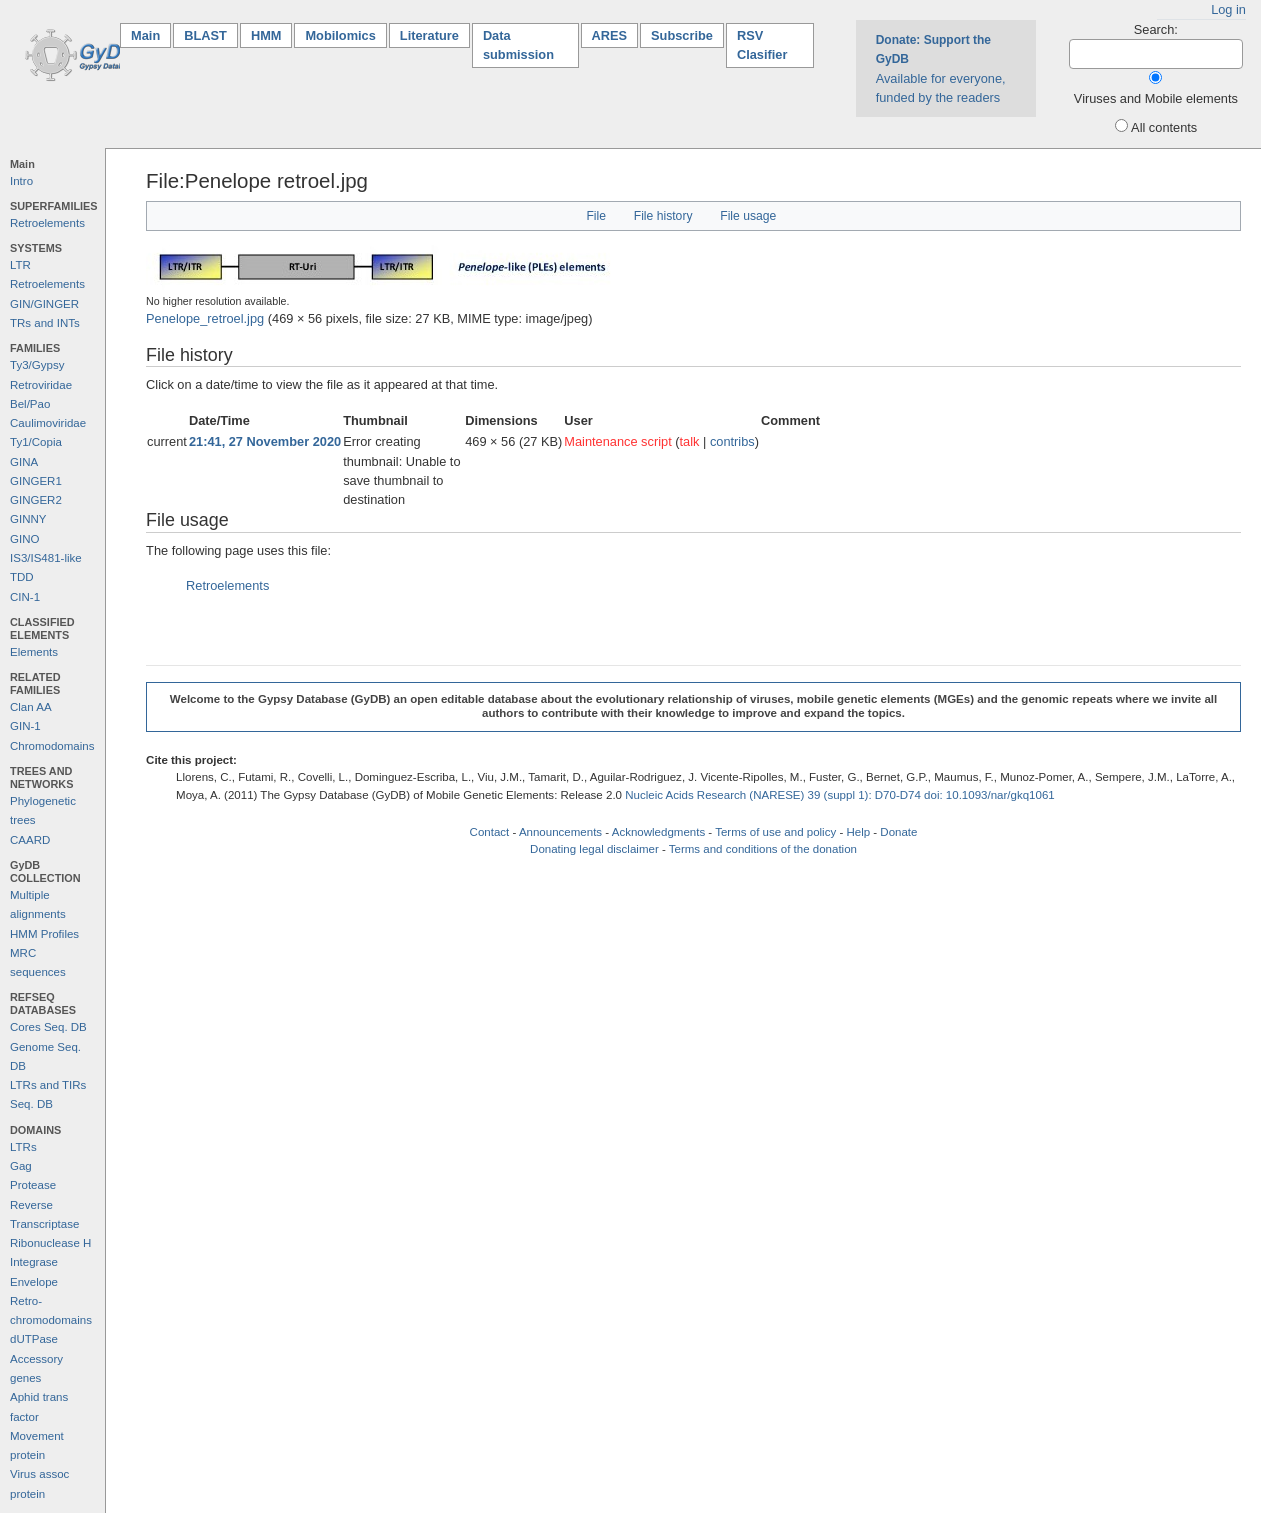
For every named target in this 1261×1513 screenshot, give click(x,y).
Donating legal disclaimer (594, 849)
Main (151, 34)
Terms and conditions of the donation (763, 849)
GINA (24, 462)
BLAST (205, 35)
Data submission (518, 45)
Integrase (34, 1262)
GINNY (28, 519)
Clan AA (31, 707)
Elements (34, 652)
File (596, 216)
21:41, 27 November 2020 (265, 441)
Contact (490, 832)
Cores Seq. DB (48, 1027)
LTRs (23, 1147)
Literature (429, 35)
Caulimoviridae (48, 423)
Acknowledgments (658, 832)
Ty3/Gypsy (37, 365)
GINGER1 (36, 481)
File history (663, 216)
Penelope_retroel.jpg (205, 318)
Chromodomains (52, 746)
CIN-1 (25, 597)
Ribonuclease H (50, 1243)
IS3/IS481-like (46, 558)
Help (858, 832)
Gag (21, 1166)
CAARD (30, 840)
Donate (898, 832)
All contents (1164, 127)
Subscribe (682, 35)
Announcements (560, 832)
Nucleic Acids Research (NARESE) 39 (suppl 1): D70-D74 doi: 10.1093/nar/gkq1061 (840, 795)
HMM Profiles (44, 934)
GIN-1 (25, 726)
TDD (22, 577)
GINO (24, 539)
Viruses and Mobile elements (1156, 98)
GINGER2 (36, 500)
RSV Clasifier (762, 45)
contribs (732, 441)
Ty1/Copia (36, 442)
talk (690, 441)
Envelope (34, 1282)
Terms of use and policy (775, 832)
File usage (748, 216)
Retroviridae (41, 385)
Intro (21, 181)
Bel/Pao (30, 404)
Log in (1228, 9)
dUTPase (34, 1339)
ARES (610, 35)
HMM (266, 35)
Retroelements (47, 223)
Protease (33, 1185)
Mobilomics (340, 35)
